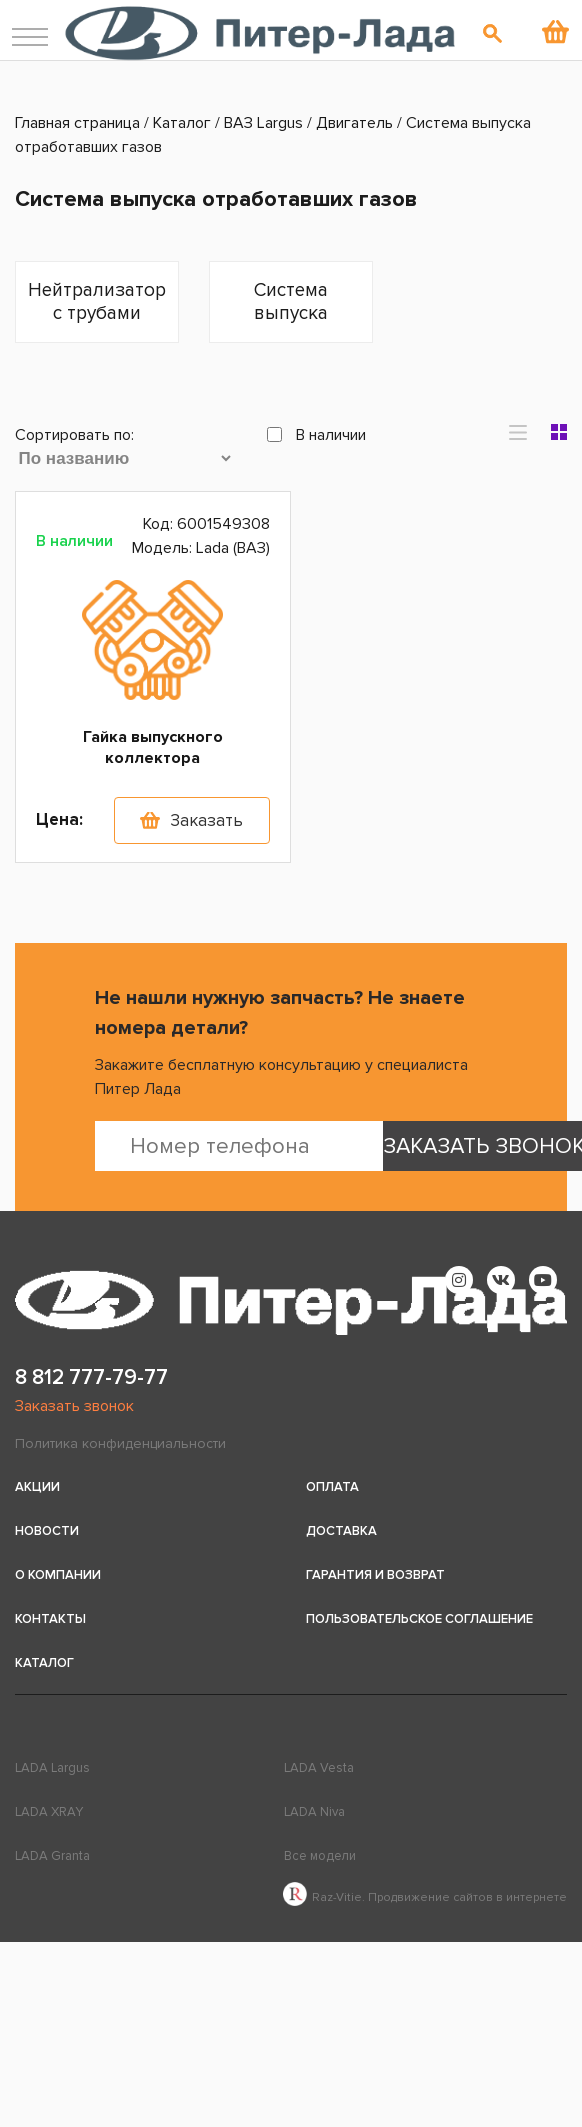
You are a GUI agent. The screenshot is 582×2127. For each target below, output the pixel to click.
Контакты (50, 1619)
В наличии (316, 435)
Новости (47, 1531)
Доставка (341, 1531)
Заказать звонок (74, 1406)
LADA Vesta (319, 1768)
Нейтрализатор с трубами (97, 302)
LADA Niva (314, 1812)
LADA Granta (52, 1856)
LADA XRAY (49, 1812)
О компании (58, 1575)
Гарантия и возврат (375, 1575)
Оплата (332, 1487)
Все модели (320, 1856)
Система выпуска (291, 302)
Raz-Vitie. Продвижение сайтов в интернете (425, 1897)
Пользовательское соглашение (419, 1619)
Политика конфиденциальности (120, 1443)
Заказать (206, 820)
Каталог (44, 1663)
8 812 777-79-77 (91, 1377)
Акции (37, 1487)
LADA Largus (52, 1768)
